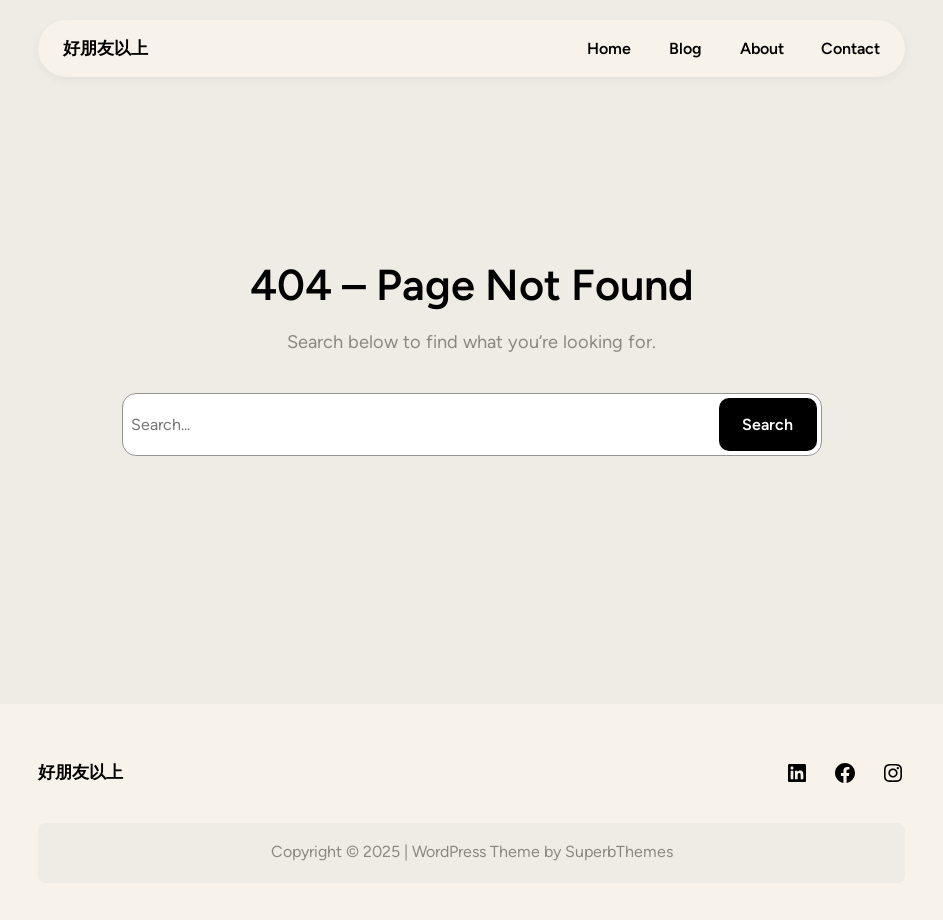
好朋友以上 (105, 47)
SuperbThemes (619, 851)
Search (767, 424)
